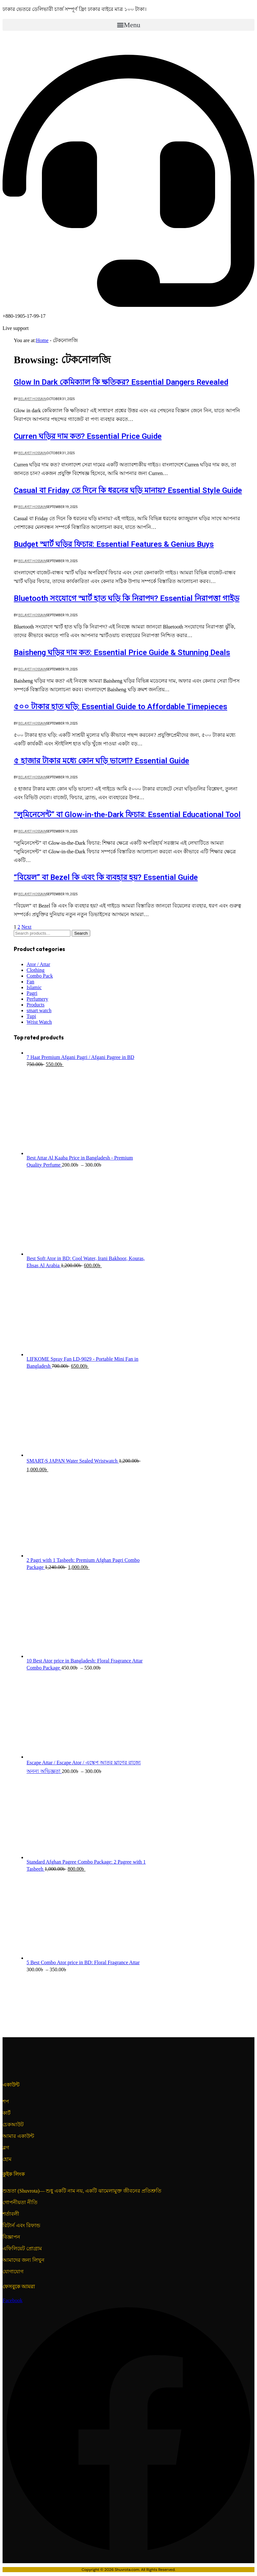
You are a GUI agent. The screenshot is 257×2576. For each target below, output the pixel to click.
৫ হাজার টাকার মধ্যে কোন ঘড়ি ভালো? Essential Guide (101, 760)
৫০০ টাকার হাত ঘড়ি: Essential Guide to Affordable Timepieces (120, 706)
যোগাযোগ (13, 2271)
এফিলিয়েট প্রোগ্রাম (22, 2248)
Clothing (35, 970)
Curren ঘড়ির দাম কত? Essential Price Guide (88, 436)
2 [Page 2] (19, 927)
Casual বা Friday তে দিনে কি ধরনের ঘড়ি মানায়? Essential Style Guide (128, 490)
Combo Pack (40, 976)
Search (81, 933)
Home (42, 340)
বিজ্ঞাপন (11, 2237)
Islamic (34, 987)
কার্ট (7, 2113)
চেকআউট (13, 2124)
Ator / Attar (38, 964)
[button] (128, 25)
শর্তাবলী (11, 2214)
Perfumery (37, 999)
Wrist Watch (39, 1022)
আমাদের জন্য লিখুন (23, 2260)
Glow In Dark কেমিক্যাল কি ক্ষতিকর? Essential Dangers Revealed (121, 382)
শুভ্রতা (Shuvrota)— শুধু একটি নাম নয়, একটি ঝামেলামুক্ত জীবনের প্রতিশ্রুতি (82, 2191)
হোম (7, 2159)
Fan (30, 981)
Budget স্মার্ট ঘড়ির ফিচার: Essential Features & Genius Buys (114, 544)
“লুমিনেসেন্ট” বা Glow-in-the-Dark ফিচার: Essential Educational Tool (127, 814)
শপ (6, 2101)
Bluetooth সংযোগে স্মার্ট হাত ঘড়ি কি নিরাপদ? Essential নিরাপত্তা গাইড (126, 598)
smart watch (39, 1010)
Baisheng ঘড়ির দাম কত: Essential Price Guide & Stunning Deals (122, 652)
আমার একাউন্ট (18, 2136)
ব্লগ (6, 2147)
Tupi (31, 1016)
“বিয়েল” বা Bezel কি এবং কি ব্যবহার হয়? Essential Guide (106, 877)
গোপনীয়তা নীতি (20, 2202)
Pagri (32, 993)
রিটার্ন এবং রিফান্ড (21, 2225)
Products (35, 1004)
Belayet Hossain (32, 399)
